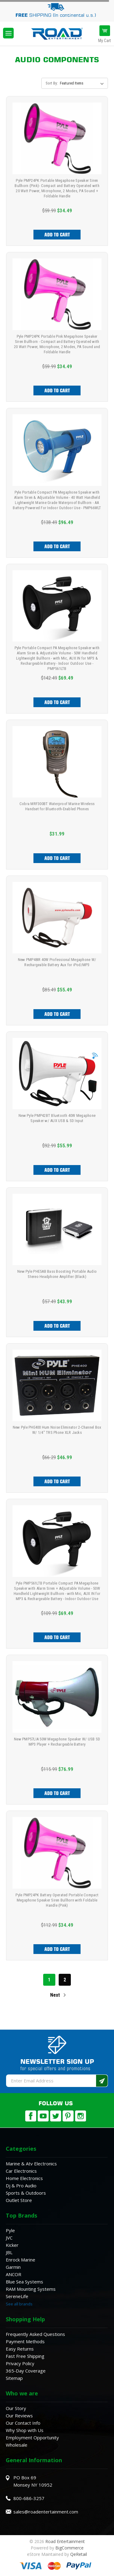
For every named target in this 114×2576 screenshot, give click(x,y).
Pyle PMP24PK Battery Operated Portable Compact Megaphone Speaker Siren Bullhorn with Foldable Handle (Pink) (57, 1900)
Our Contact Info (23, 2423)
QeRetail (78, 2554)
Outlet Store (19, 2200)
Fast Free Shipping (25, 2356)
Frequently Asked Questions (35, 2334)
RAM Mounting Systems (31, 2289)
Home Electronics (24, 2178)
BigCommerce (69, 2548)
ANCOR (13, 2274)
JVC (9, 2238)
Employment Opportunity (32, 2437)
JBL (9, 2252)
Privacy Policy (20, 2363)
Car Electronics (21, 2171)
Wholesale (16, 2445)
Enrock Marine (20, 2260)
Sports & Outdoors (26, 2193)
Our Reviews (19, 2415)
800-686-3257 (28, 2498)
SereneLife (17, 2296)
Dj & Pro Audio (21, 2185)
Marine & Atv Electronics (31, 2163)
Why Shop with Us (24, 2430)
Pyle (10, 2230)
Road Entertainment (65, 2541)
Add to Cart (57, 235)
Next (59, 1995)
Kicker (12, 2245)
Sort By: (52, 83)
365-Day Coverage (26, 2371)
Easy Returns (20, 2349)
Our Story (16, 2408)
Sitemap (14, 2378)
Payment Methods (25, 2341)
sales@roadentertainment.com (45, 2512)
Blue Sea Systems (24, 2282)
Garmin (13, 2267)
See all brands (19, 2304)
